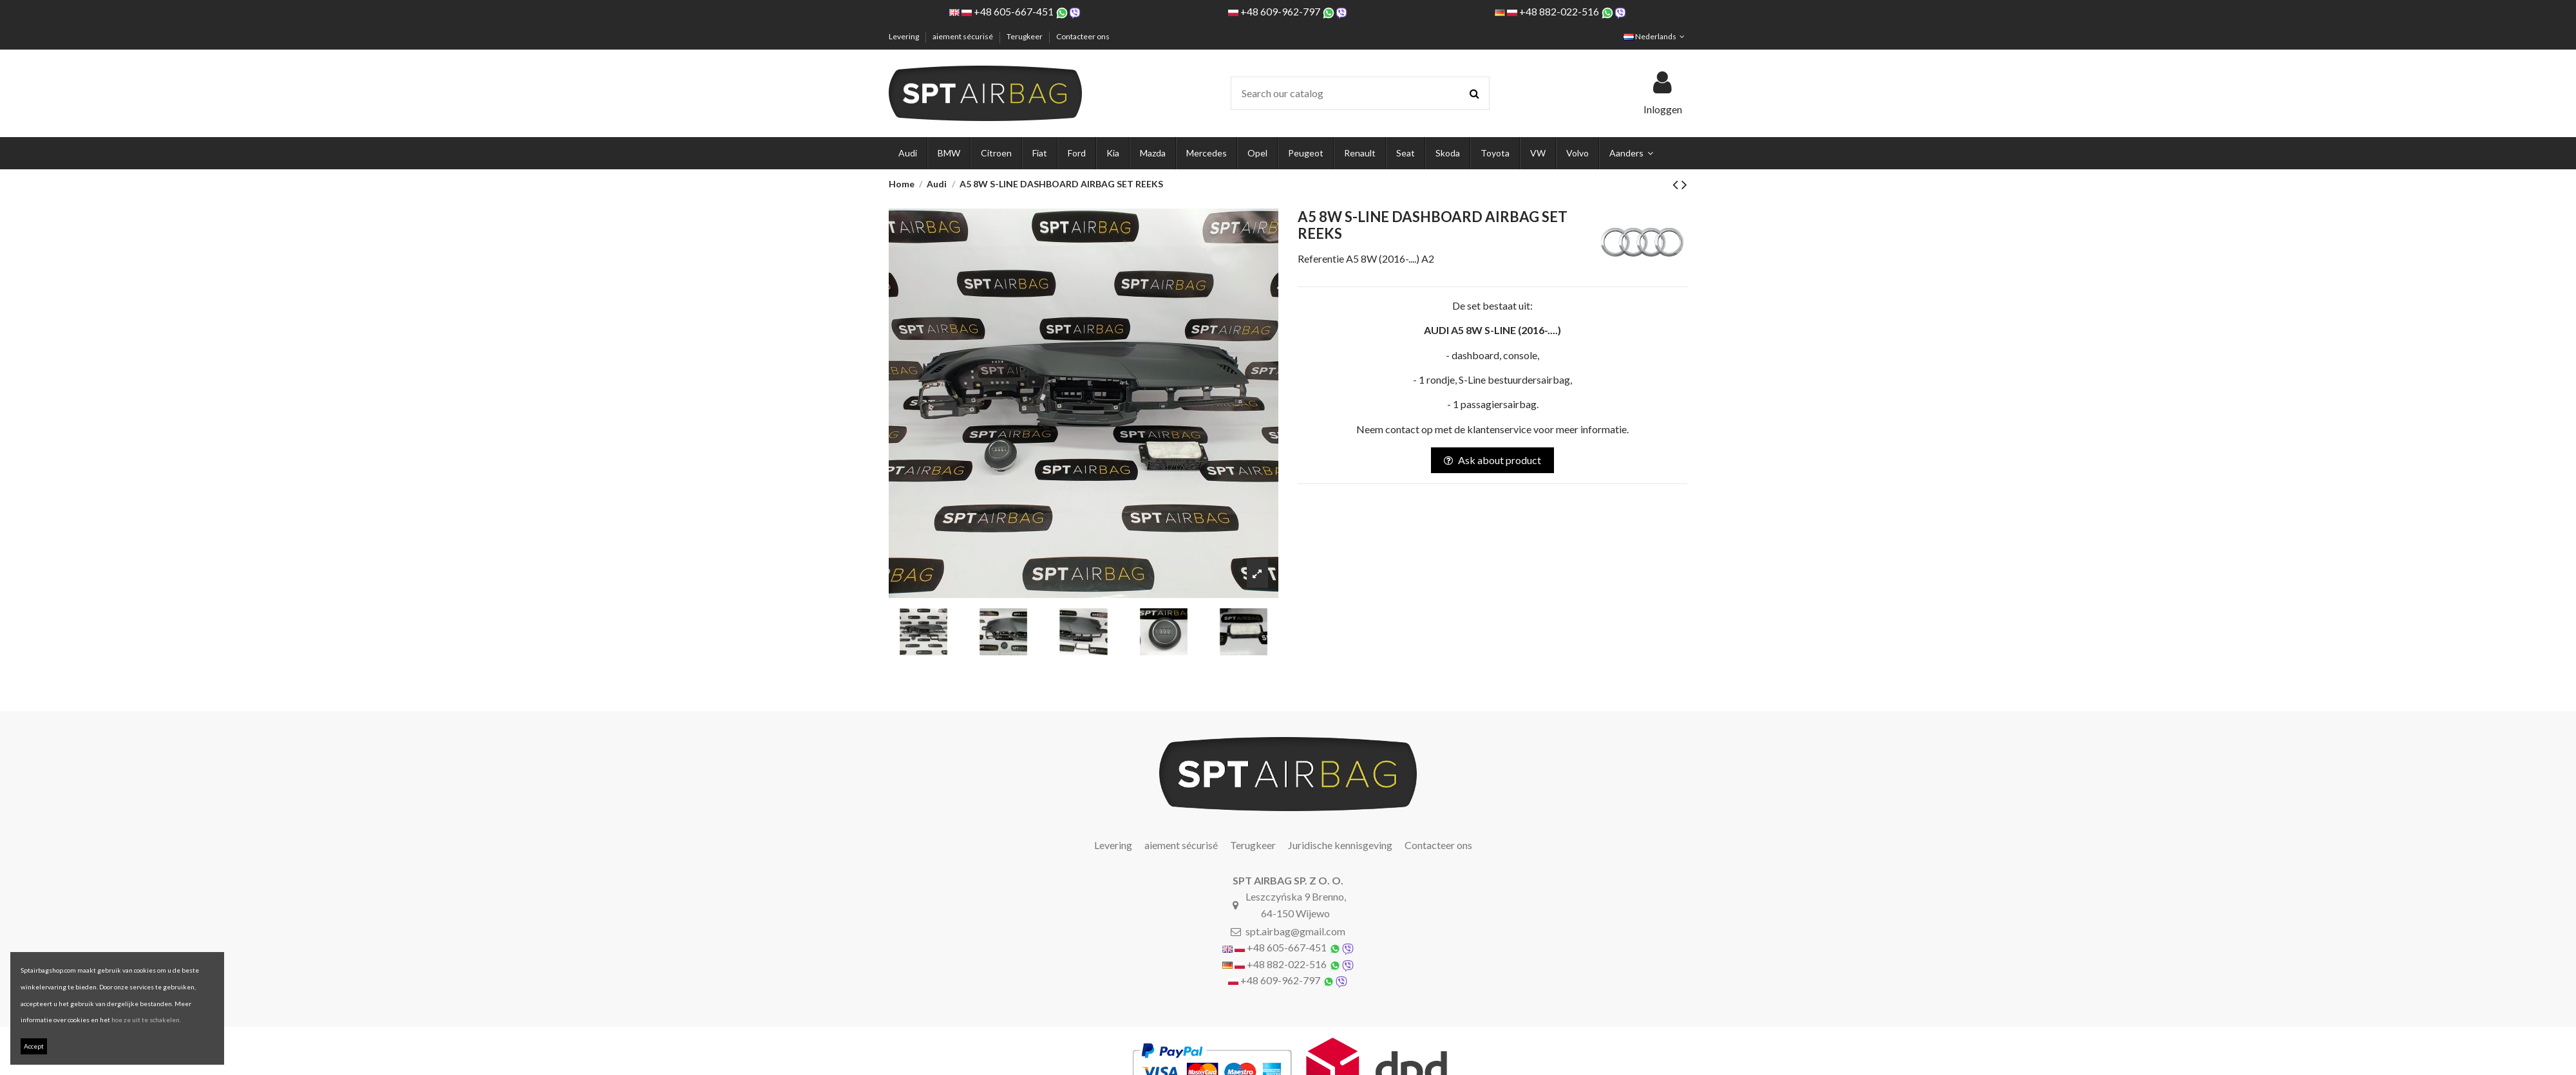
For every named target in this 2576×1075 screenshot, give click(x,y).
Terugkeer (1025, 36)
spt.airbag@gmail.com (1295, 931)
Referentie (1321, 258)
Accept (34, 1046)
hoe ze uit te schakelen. (146, 1020)
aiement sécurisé (963, 36)
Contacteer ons (1083, 36)
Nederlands (1655, 36)
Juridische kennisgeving (1340, 845)
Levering (904, 36)
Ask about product (1492, 460)
